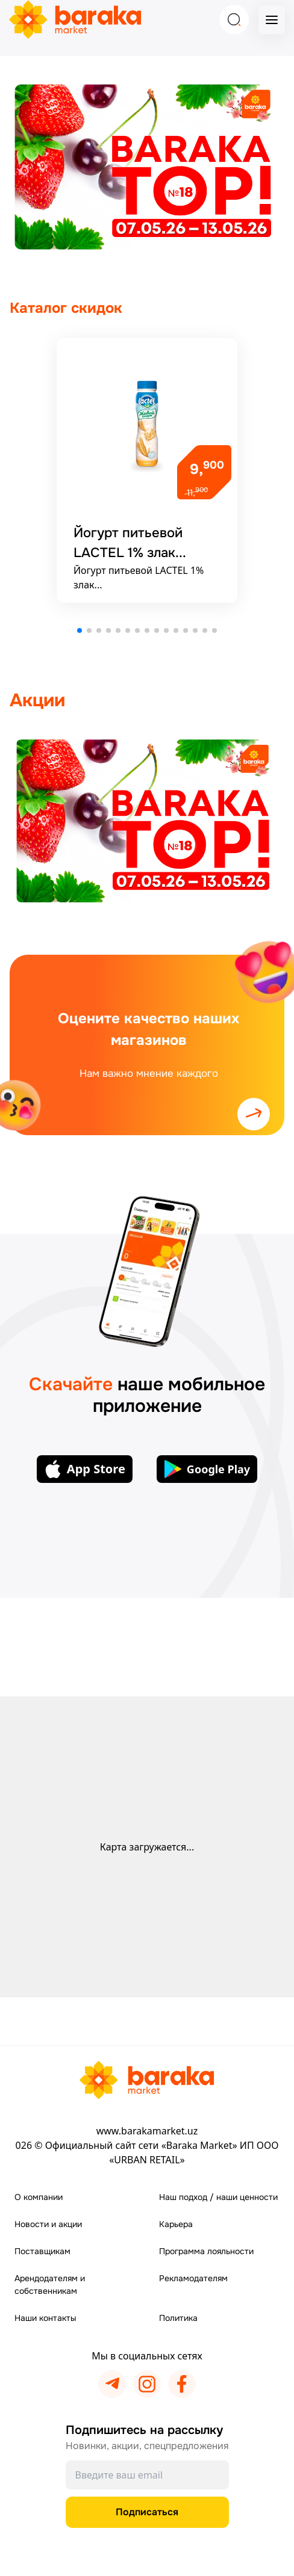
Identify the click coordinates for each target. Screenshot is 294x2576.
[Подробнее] (147, 470)
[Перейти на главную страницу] (147, 2080)
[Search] (234, 19)
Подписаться (147, 2512)
